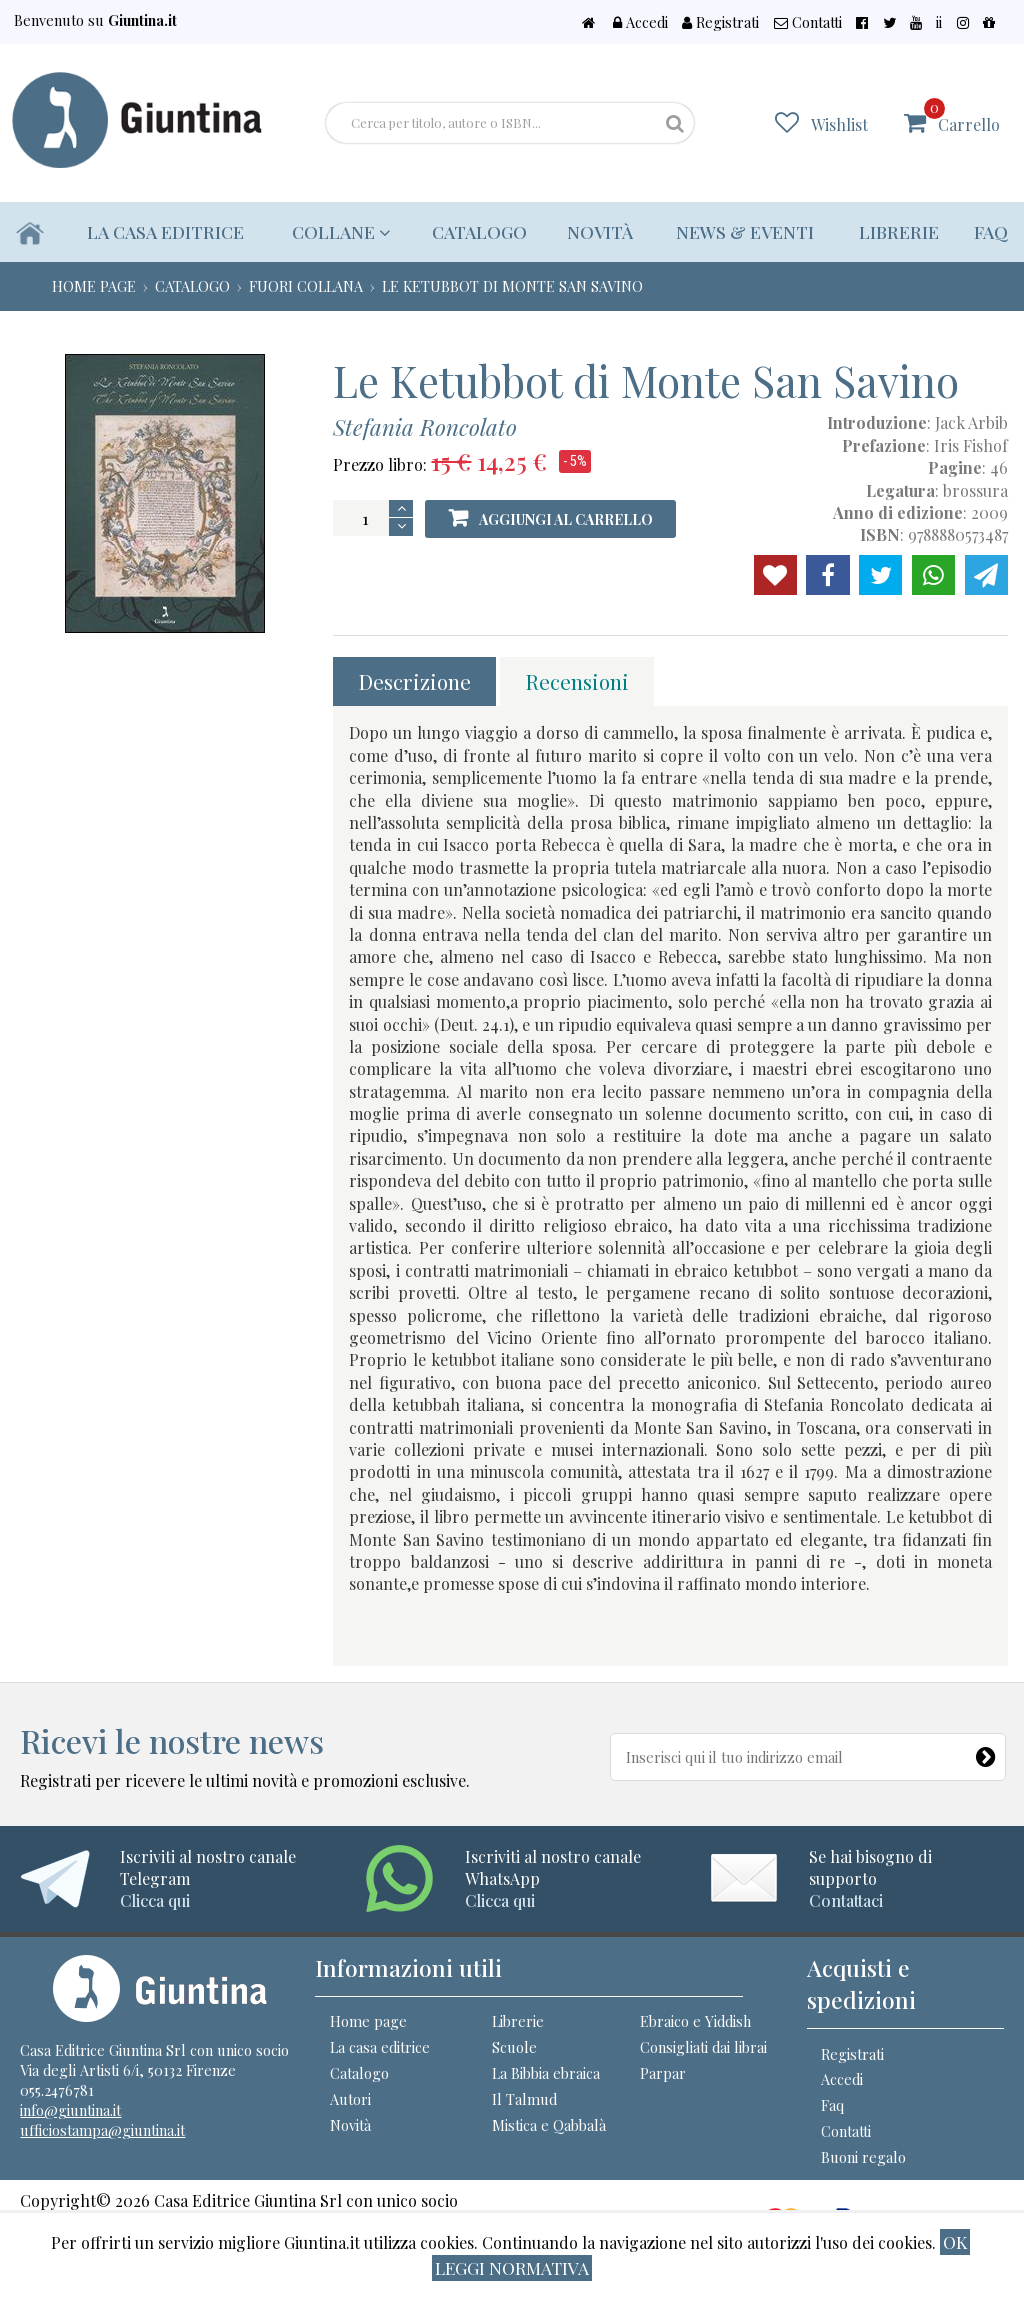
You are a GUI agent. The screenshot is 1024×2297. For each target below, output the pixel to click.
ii (939, 22)
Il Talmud (524, 2099)
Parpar (663, 2073)
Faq (991, 231)
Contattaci (846, 1900)
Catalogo (479, 231)
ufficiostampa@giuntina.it (102, 2130)
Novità (600, 231)
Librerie (899, 231)
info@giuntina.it (70, 2110)
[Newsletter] (989, 1752)
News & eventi (745, 231)
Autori (350, 2099)
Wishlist (839, 124)
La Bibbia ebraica (546, 2073)
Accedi (640, 22)
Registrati (720, 22)
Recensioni (577, 681)
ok (955, 2241)
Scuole (514, 2047)
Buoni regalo (863, 2157)
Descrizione (414, 681)
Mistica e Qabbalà (549, 2125)
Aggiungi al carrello (566, 519)
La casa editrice (165, 231)
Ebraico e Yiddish (695, 2021)
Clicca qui (155, 1900)
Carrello (962, 116)
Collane (341, 231)
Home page (368, 2021)
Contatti (808, 22)
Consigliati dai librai (703, 2047)
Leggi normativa (512, 2267)
